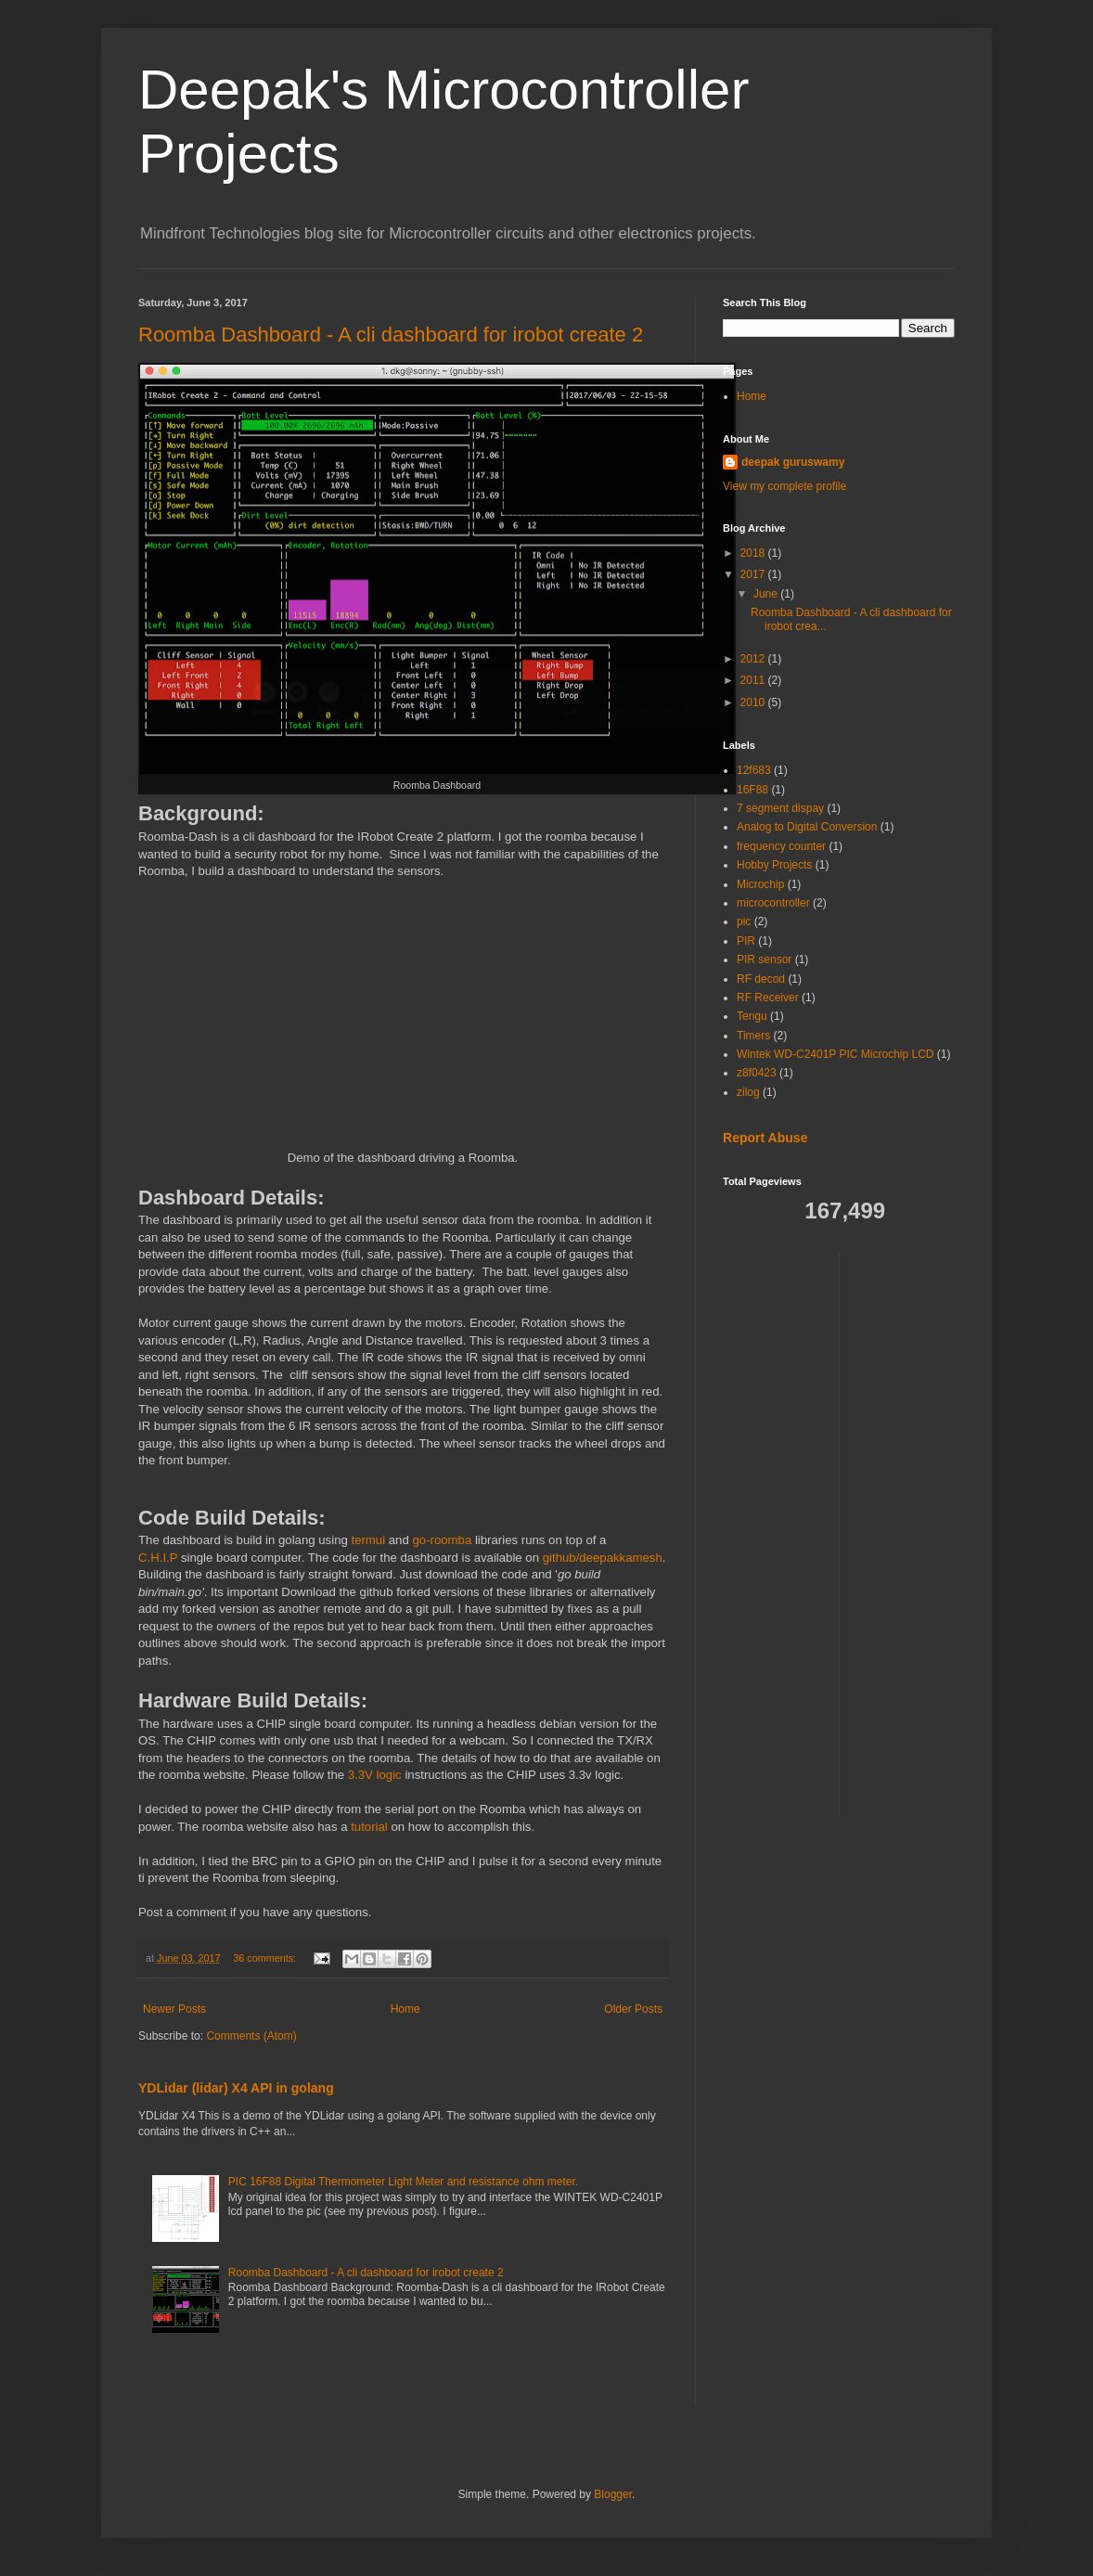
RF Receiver (768, 997)
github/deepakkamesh (602, 1558)
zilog (748, 1092)
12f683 (754, 770)
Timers (753, 1035)
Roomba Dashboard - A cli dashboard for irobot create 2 (390, 334)
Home (405, 2009)
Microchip (760, 884)
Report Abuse (765, 1137)
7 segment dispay (780, 808)
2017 (754, 574)
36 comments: (266, 1958)
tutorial (369, 1827)
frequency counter (781, 846)
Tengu (752, 1016)
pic (744, 921)
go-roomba (441, 1540)
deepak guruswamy (792, 462)
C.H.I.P (157, 1558)
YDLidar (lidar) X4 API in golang (236, 2087)
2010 (754, 702)
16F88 (752, 789)
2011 (754, 680)
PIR (746, 940)
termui (368, 1540)
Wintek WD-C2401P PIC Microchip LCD (835, 1054)
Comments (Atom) (251, 2035)
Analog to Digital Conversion (807, 826)
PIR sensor (764, 959)
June (766, 593)
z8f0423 (757, 1072)
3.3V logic (376, 1775)
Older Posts (633, 2009)
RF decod (761, 978)
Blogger (613, 2494)
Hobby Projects (774, 864)
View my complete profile (784, 486)
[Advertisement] (928, 1531)
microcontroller (773, 902)
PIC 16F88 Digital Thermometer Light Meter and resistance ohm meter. (403, 2181)
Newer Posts (174, 2009)
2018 (754, 553)
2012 (754, 658)
